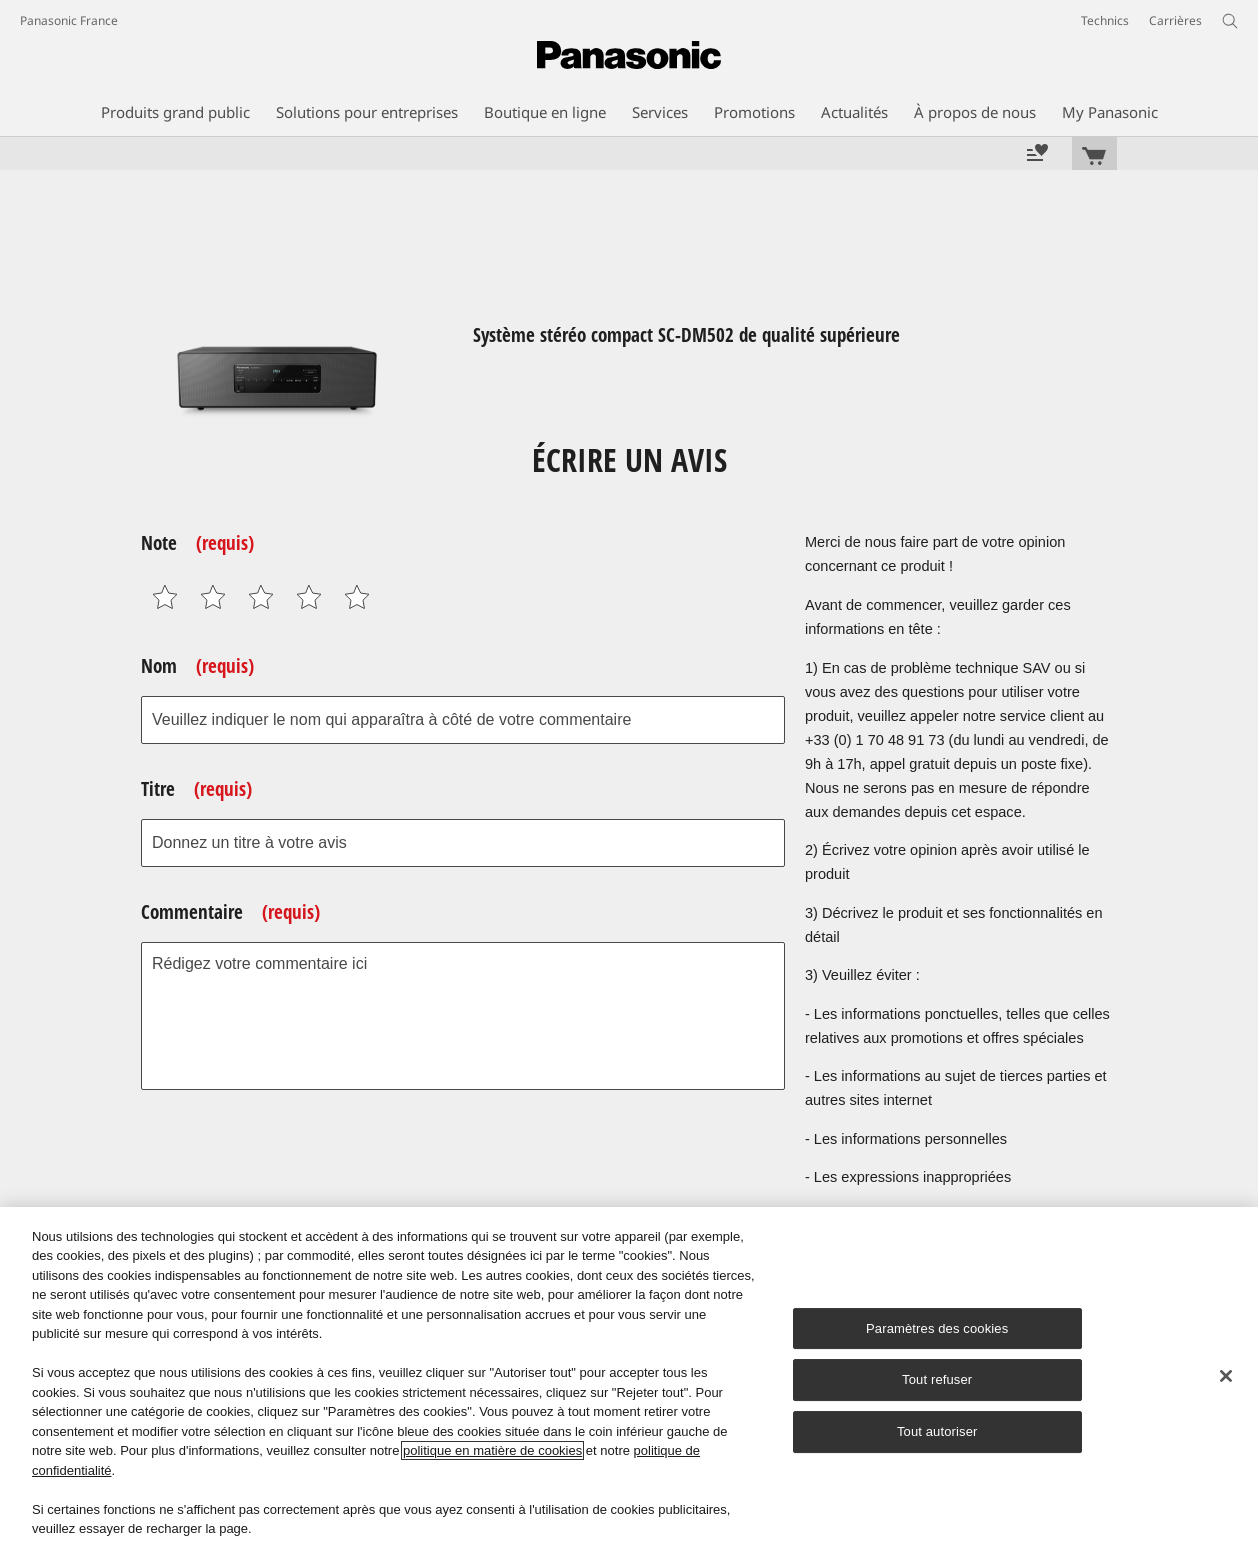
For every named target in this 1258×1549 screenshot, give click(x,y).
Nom (197, 666)
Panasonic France (69, 20)
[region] (629, 1378)
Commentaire (230, 912)
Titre (196, 789)
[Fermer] (1226, 1376)
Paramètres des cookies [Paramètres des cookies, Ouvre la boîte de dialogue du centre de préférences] (937, 1328)
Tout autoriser (937, 1431)
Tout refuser (937, 1380)
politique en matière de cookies (492, 1450)
